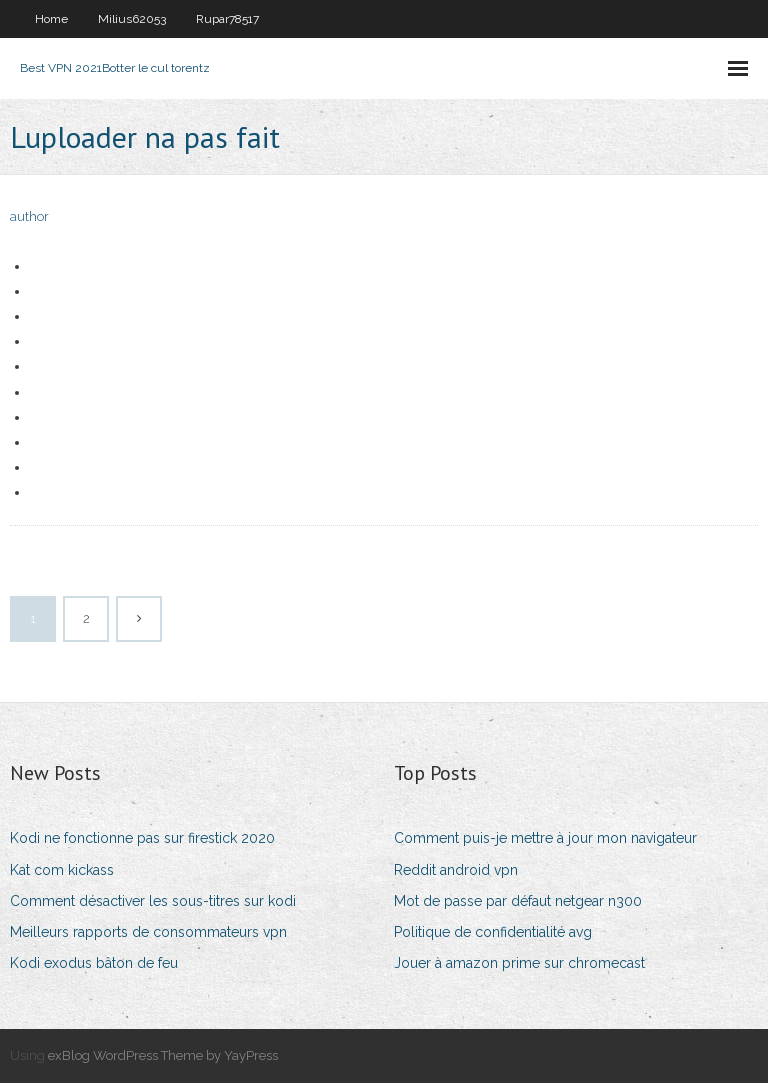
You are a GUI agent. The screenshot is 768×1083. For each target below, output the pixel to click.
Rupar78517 (227, 19)
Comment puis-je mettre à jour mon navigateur (545, 838)
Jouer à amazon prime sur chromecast (519, 963)
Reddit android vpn (456, 870)
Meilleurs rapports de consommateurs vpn (148, 932)
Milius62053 (132, 19)
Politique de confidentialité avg (493, 932)
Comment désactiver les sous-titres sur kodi (153, 901)
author (29, 216)
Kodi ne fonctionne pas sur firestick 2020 (142, 838)
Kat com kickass (62, 870)
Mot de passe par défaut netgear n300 (518, 901)
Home (51, 19)
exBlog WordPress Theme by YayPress (163, 1055)
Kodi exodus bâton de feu (94, 963)
